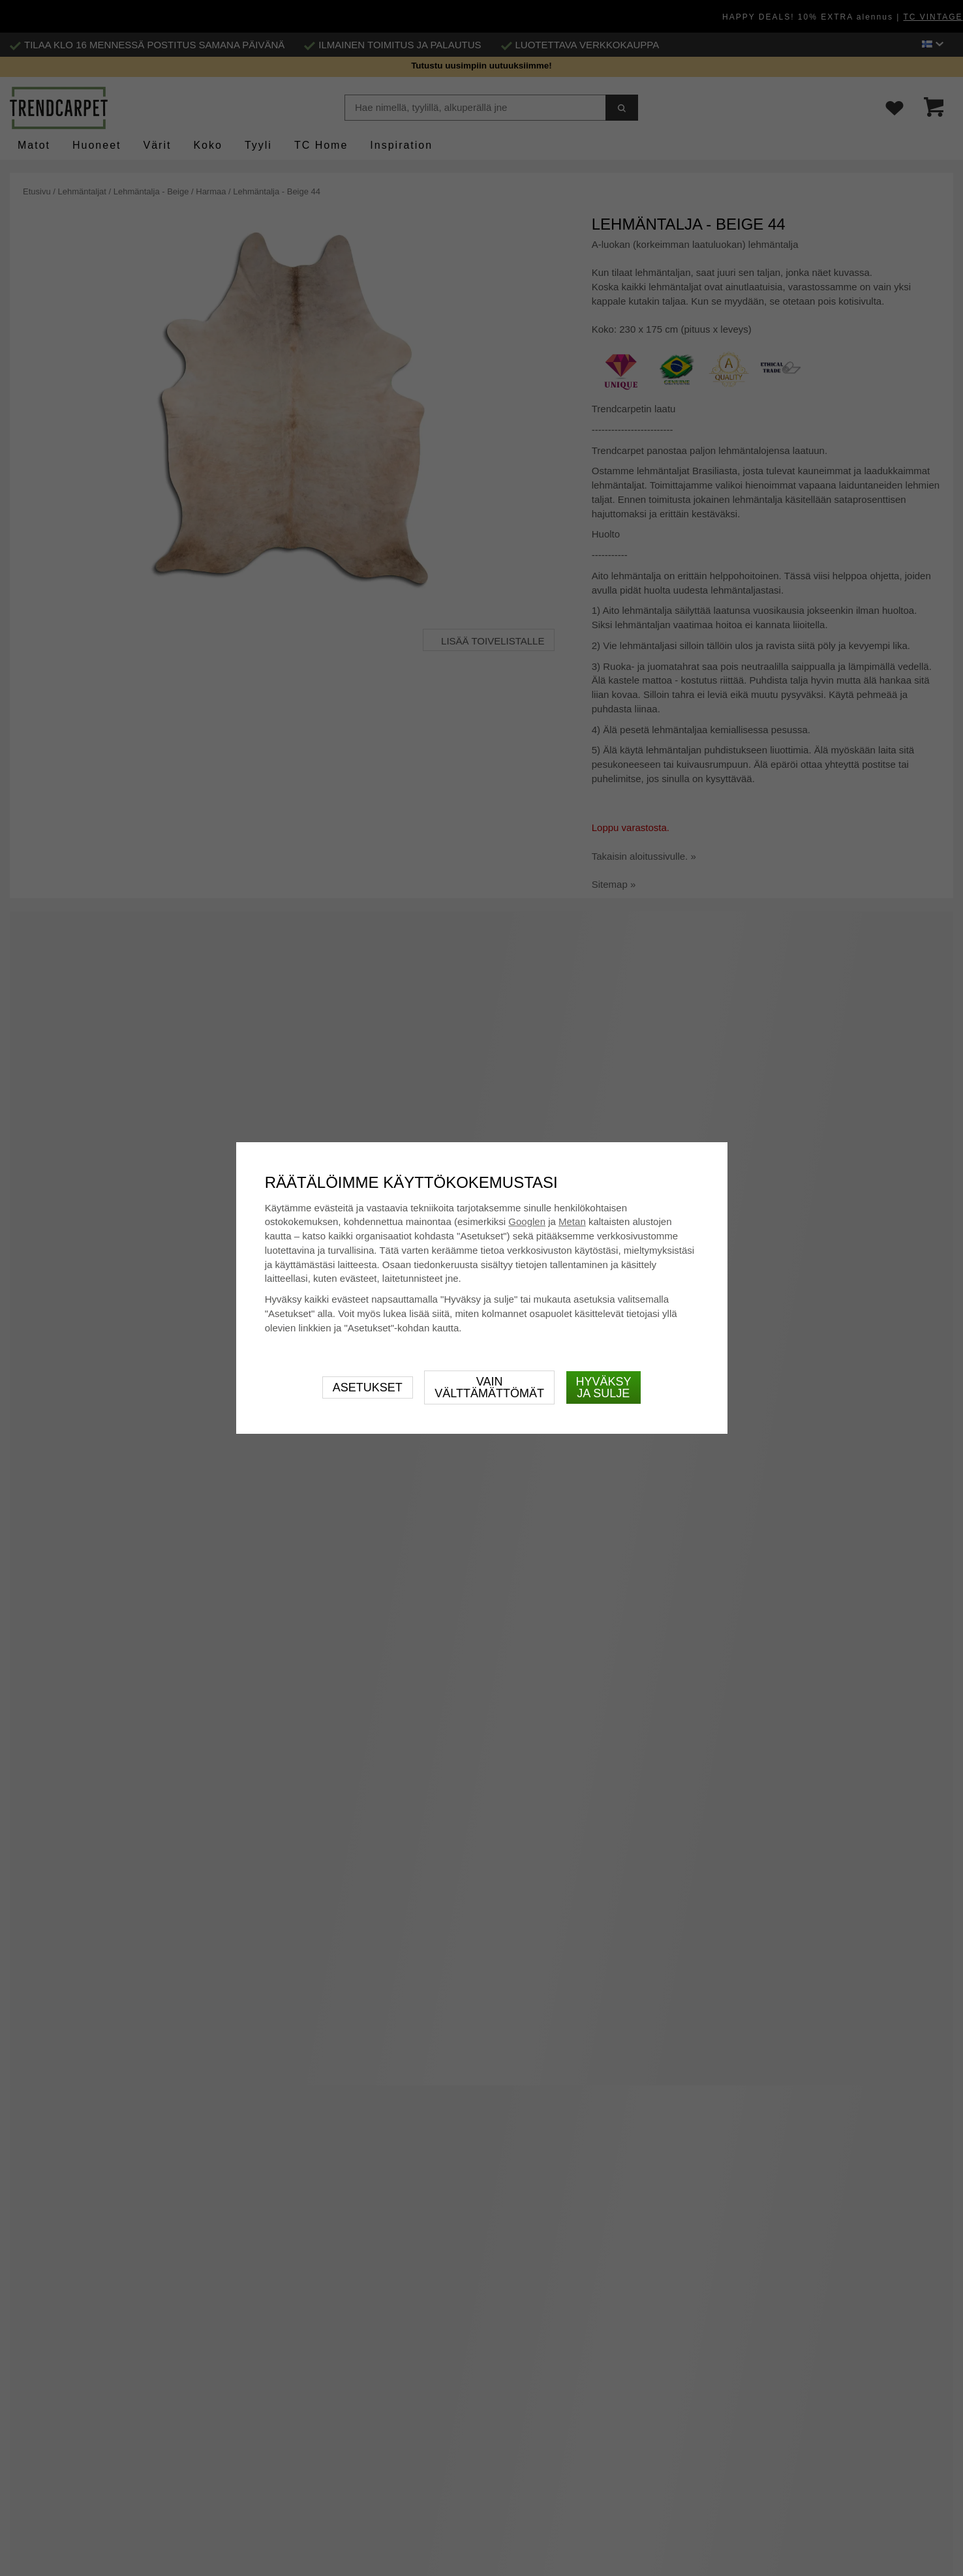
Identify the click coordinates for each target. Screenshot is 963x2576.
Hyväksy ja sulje (604, 1387)
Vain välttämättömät (489, 1387)
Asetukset (368, 1387)
